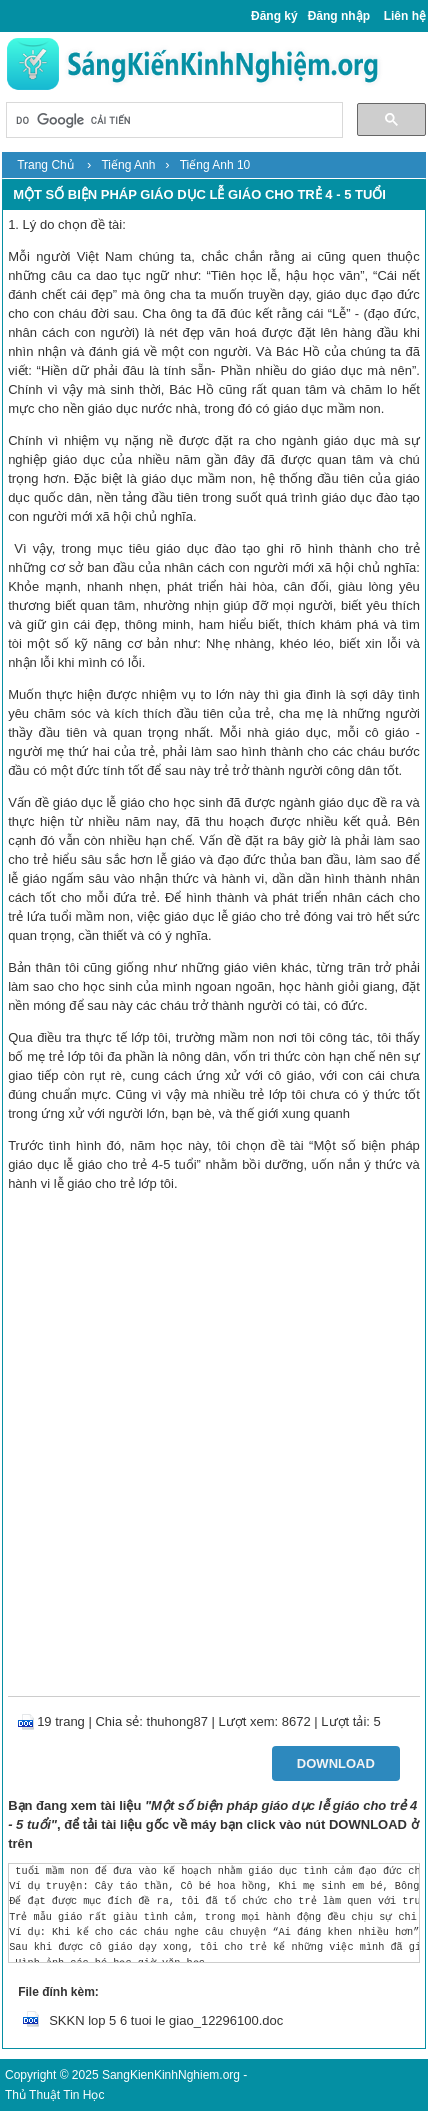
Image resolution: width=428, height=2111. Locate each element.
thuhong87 (177, 1721)
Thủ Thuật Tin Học (54, 2095)
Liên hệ (405, 16)
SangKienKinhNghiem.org (171, 2075)
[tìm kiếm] (172, 121)
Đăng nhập (339, 16)
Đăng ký (274, 16)
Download (336, 1763)
